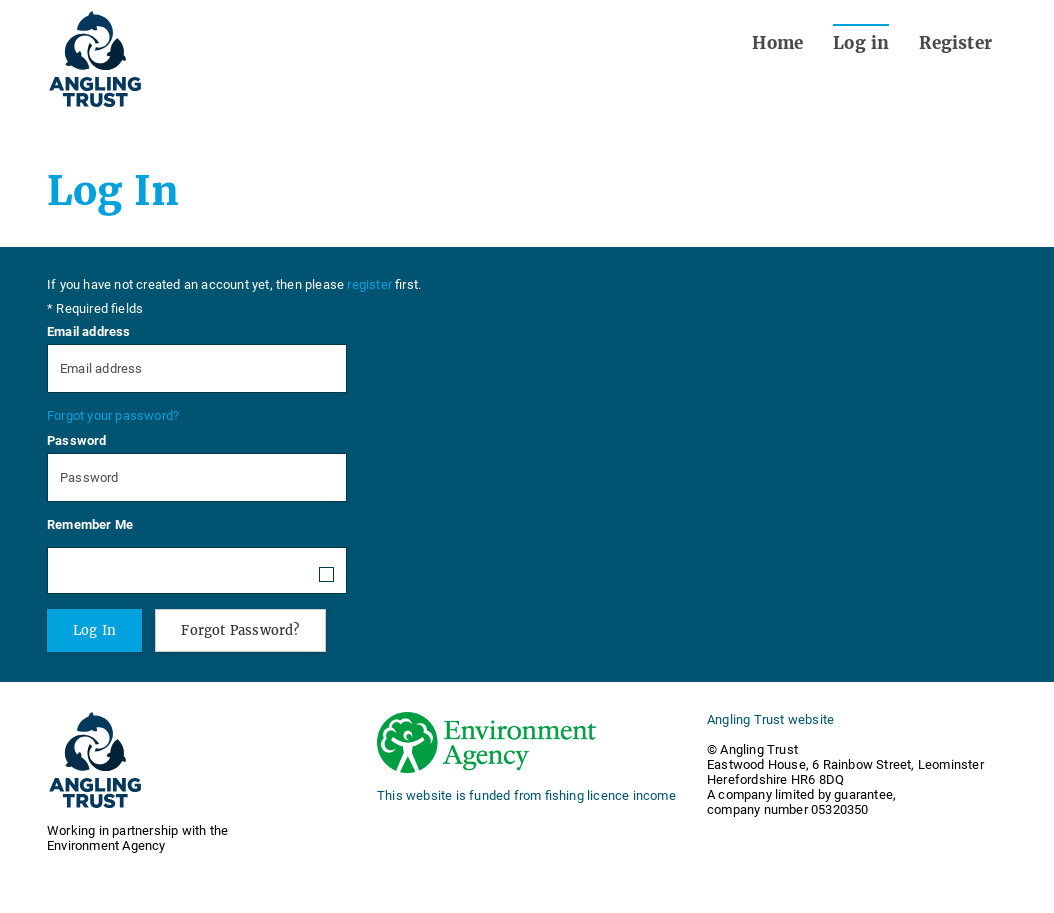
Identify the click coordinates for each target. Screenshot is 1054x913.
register (369, 284)
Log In (94, 630)
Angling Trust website (770, 719)
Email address (89, 331)
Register (955, 43)
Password (77, 440)
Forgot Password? (240, 630)
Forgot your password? (113, 415)
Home (777, 43)
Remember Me (90, 524)
